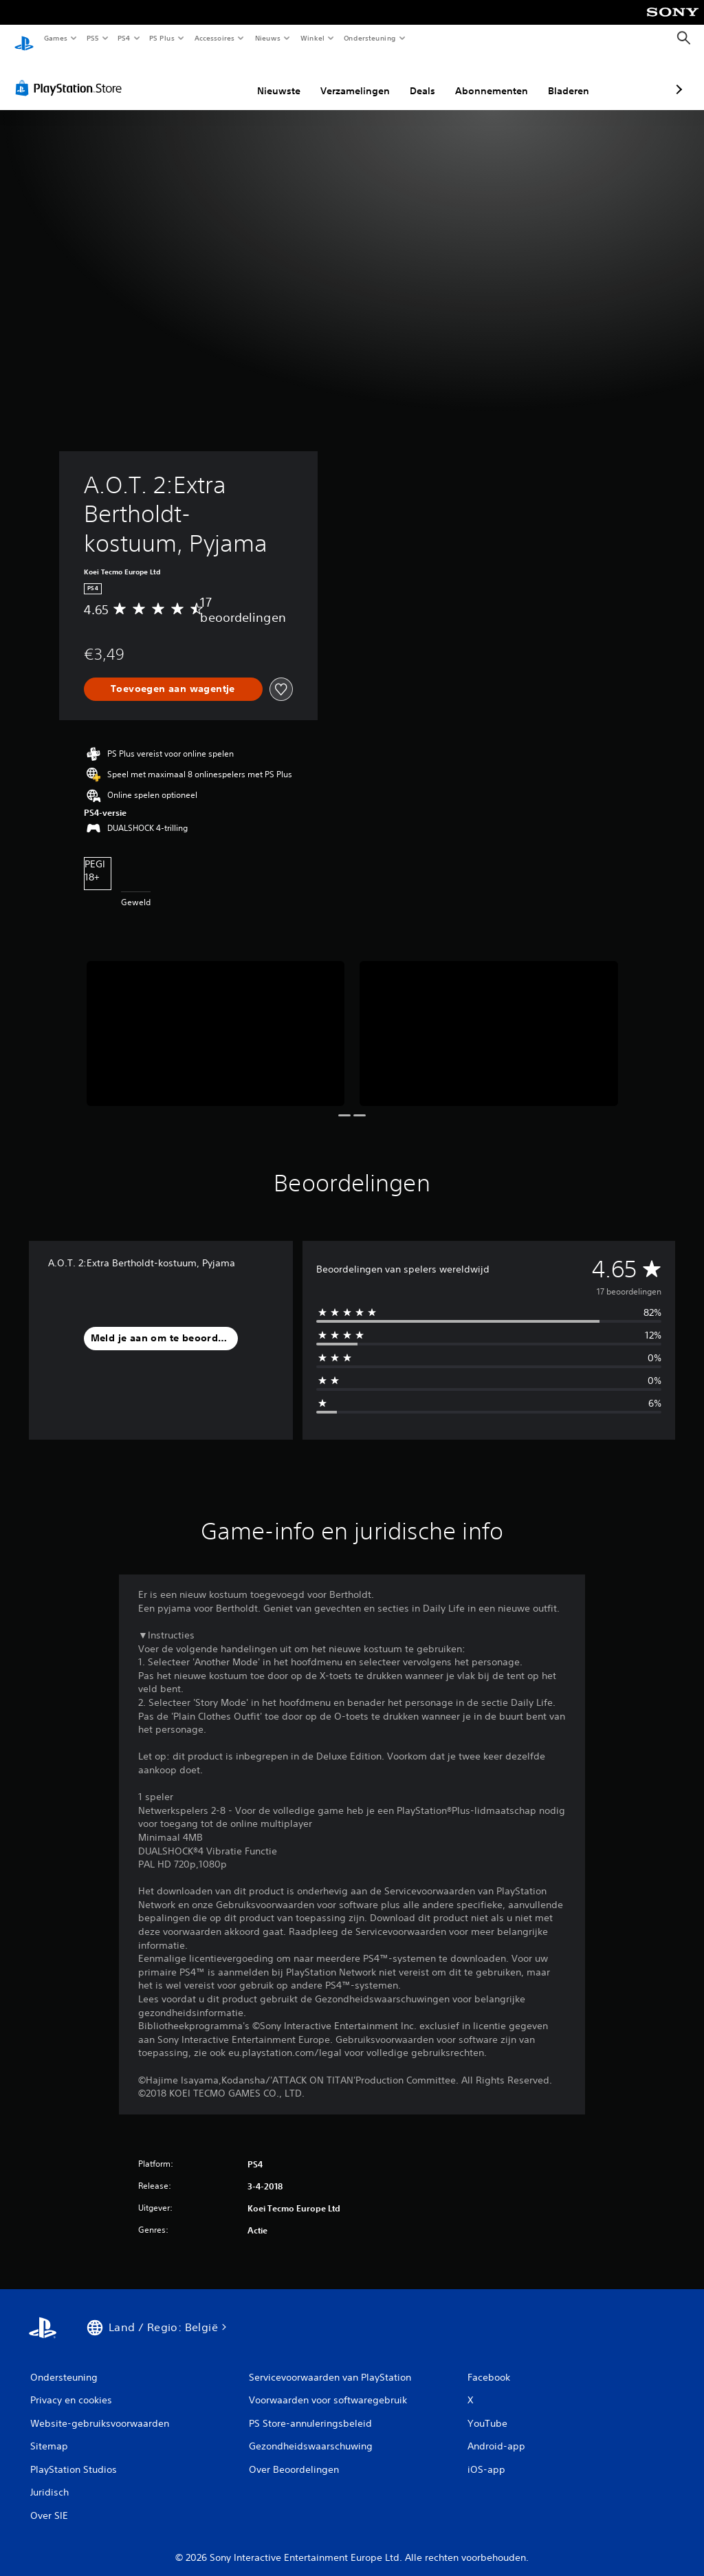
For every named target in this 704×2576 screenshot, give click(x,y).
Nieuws (267, 38)
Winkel (312, 38)
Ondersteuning (370, 38)
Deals (349, 78)
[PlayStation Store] (71, 75)
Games (55, 38)
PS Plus (162, 38)
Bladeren (495, 78)
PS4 (124, 38)
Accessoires (214, 38)
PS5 (92, 38)
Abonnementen (418, 78)
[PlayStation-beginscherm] (24, 38)
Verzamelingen (282, 78)
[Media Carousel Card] (216, 1020)
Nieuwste (206, 78)
